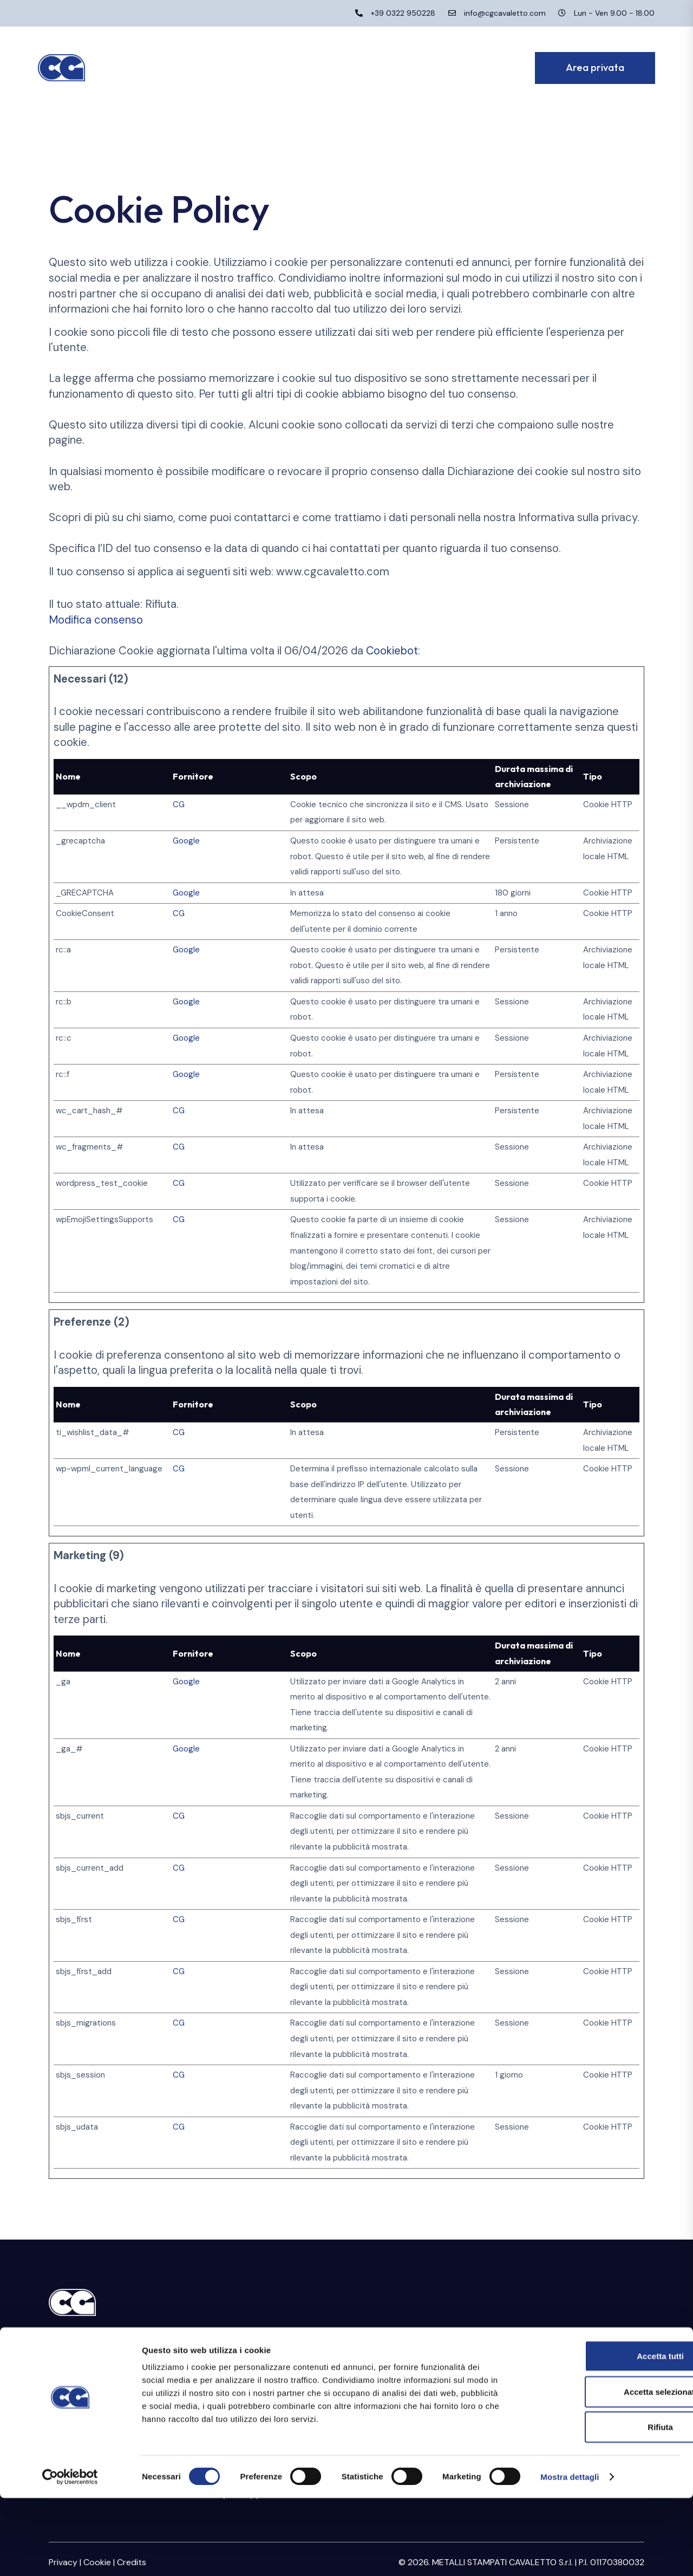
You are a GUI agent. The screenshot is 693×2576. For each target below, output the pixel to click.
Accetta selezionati (602, 2469)
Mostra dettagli (569, 2554)
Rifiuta (603, 2504)
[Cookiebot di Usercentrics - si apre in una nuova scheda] (70, 2555)
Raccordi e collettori (403, 2376)
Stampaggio (383, 2341)
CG (179, 804)
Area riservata (542, 2341)
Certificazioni (231, 2370)
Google (186, 840)
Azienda (221, 2341)
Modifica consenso (96, 620)
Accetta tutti (602, 2433)
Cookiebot (392, 651)
